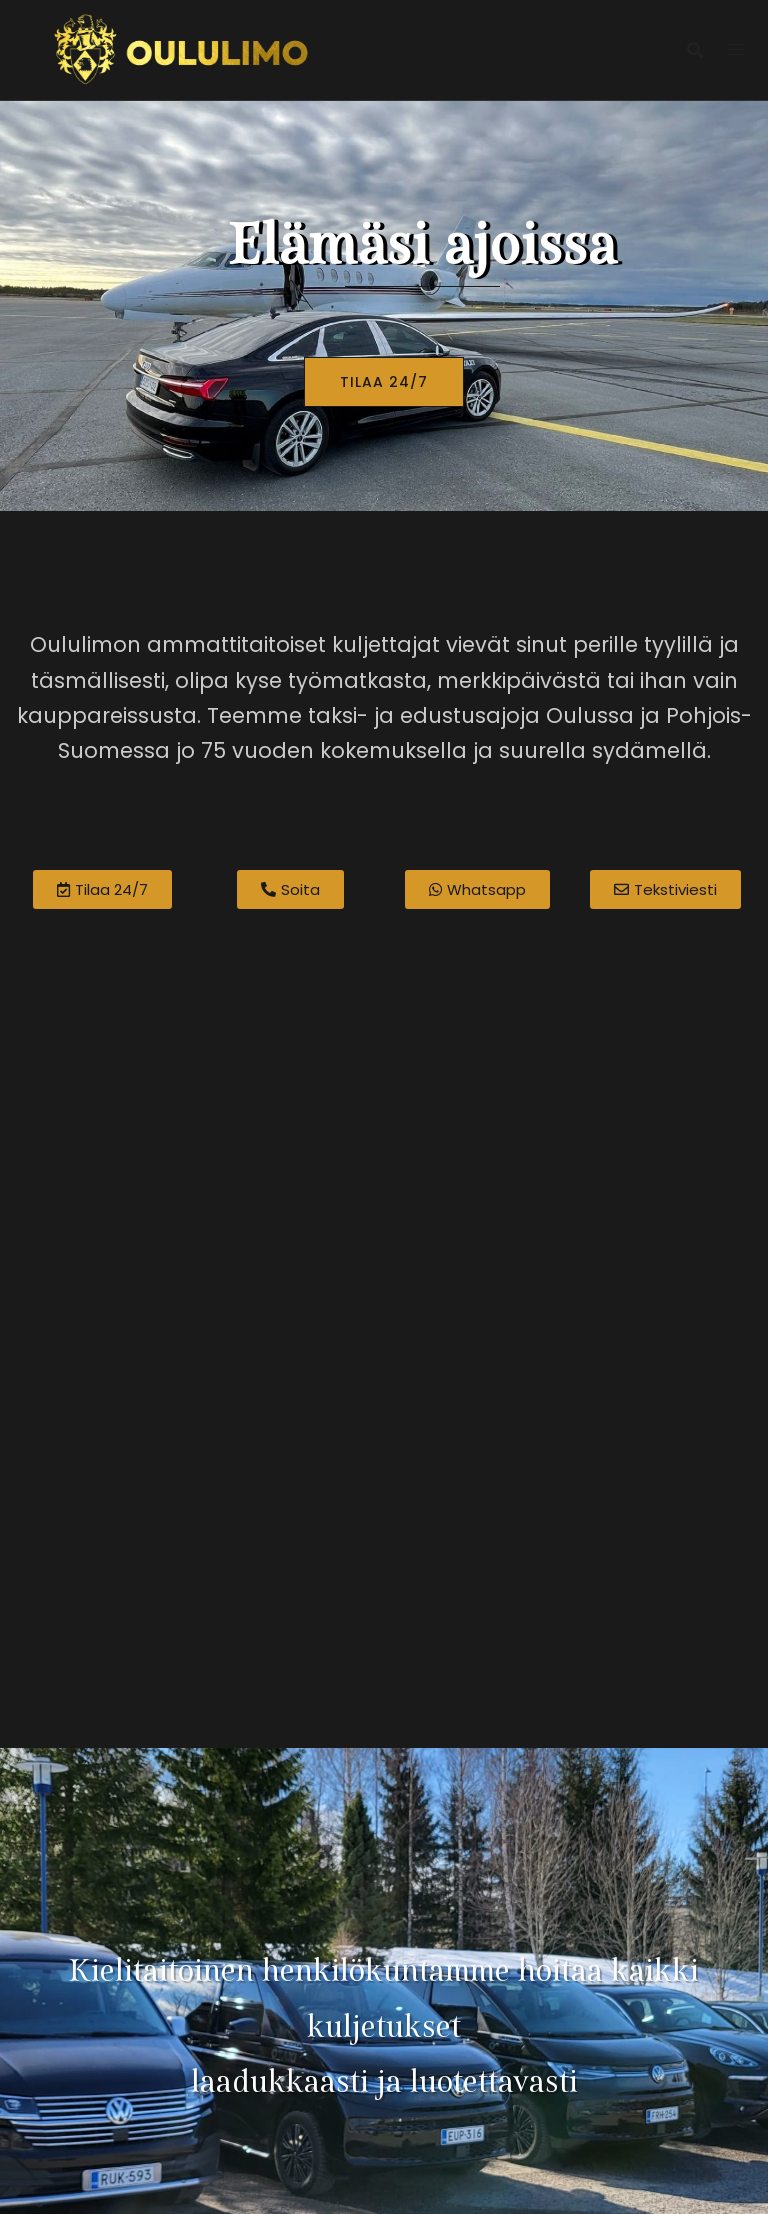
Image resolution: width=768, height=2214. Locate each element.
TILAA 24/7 (384, 382)
